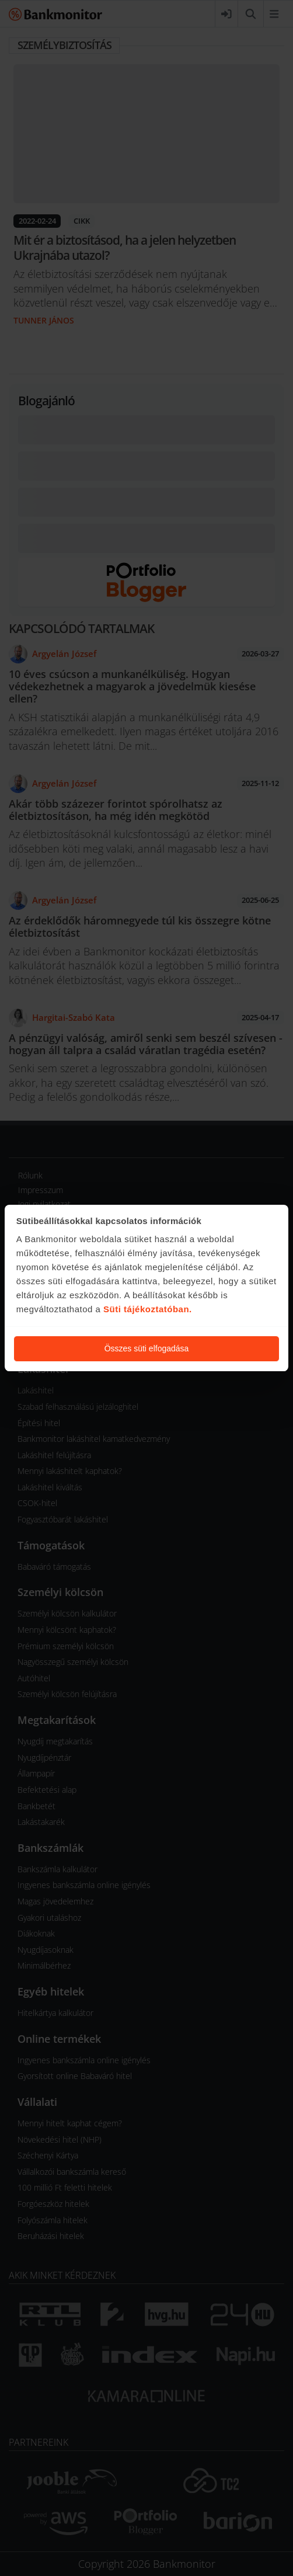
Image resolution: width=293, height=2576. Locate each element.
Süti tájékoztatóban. (147, 1309)
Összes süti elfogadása (146, 1348)
